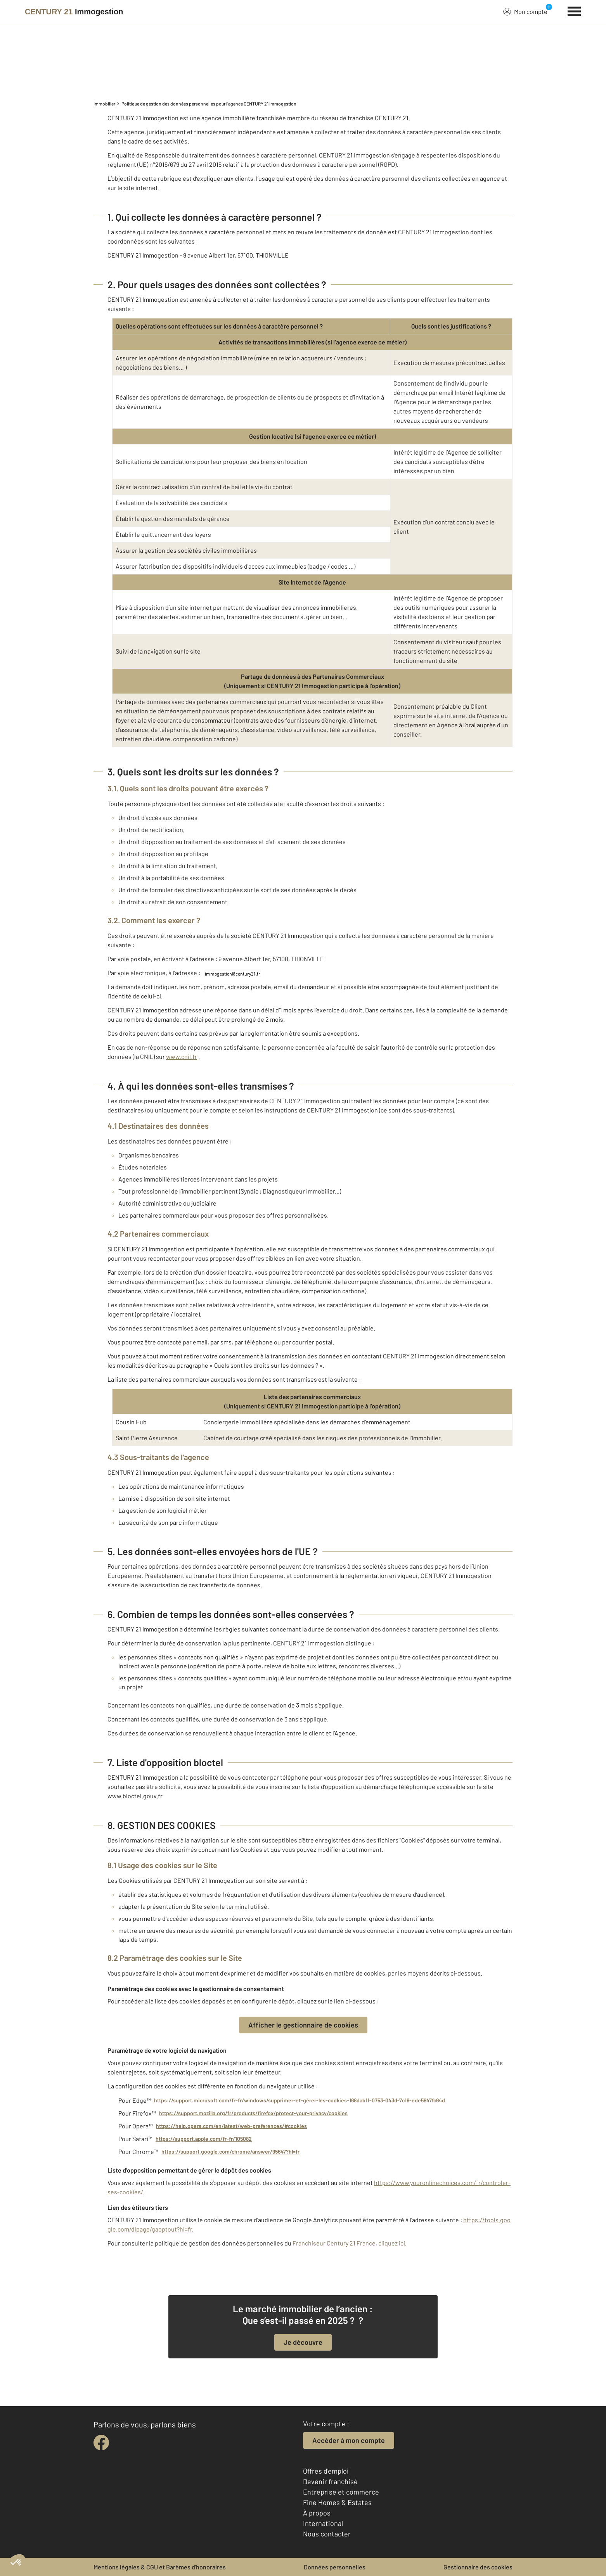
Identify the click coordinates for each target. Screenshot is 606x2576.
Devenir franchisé (330, 2481)
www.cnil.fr (181, 1056)
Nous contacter (327, 2533)
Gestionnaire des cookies (478, 2567)
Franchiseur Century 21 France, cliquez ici (349, 2243)
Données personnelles (334, 2567)
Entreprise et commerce (341, 2492)
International (323, 2523)
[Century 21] (74, 11)
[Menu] (574, 10)
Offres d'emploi (326, 2471)
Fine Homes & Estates (337, 2502)
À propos (317, 2513)
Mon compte (525, 11)
